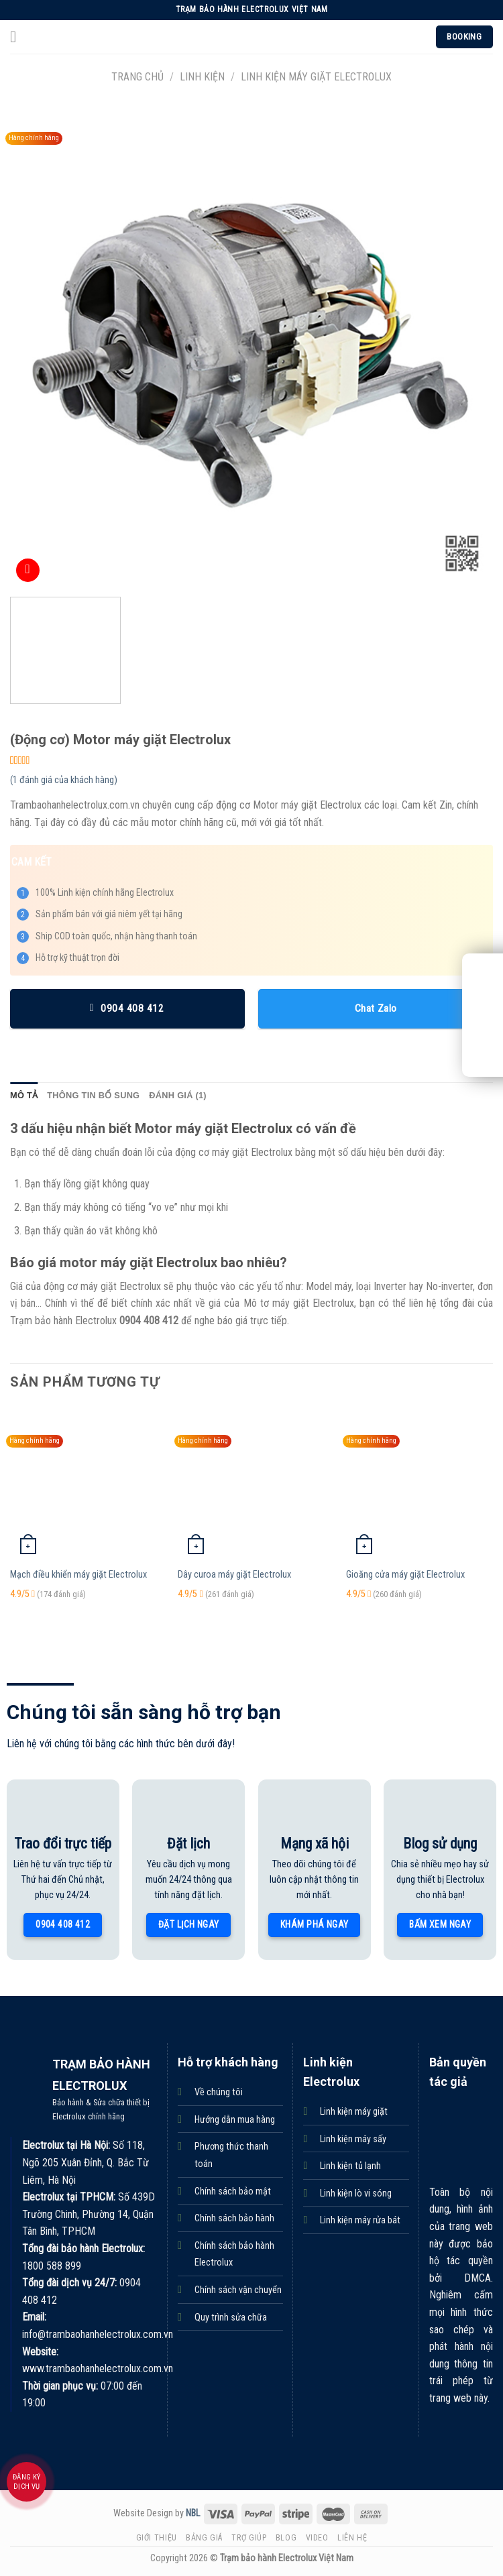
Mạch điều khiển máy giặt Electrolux (78, 1574)
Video (317, 2537)
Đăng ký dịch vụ (27, 2482)
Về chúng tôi (218, 2092)
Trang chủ (137, 76)
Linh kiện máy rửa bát (360, 2220)
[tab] (24, 1095)
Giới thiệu (156, 2537)
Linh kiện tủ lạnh (350, 2166)
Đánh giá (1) (178, 1095)
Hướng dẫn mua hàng (234, 2119)
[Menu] (18, 36)
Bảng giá (204, 2537)
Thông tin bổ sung (93, 1095)
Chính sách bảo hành (234, 2218)
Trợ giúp (248, 2537)
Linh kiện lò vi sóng (356, 2193)
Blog (286, 2537)
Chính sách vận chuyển (238, 2290)
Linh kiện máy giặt (354, 2111)
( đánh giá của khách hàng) (63, 780)
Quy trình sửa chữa (230, 2317)
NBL (193, 2513)
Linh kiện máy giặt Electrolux (316, 76)
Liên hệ (352, 2537)
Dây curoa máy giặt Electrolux (234, 1574)
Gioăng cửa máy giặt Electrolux (405, 1574)
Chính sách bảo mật (232, 2191)
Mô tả (24, 1095)
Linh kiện (202, 76)
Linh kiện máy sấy (353, 2139)
